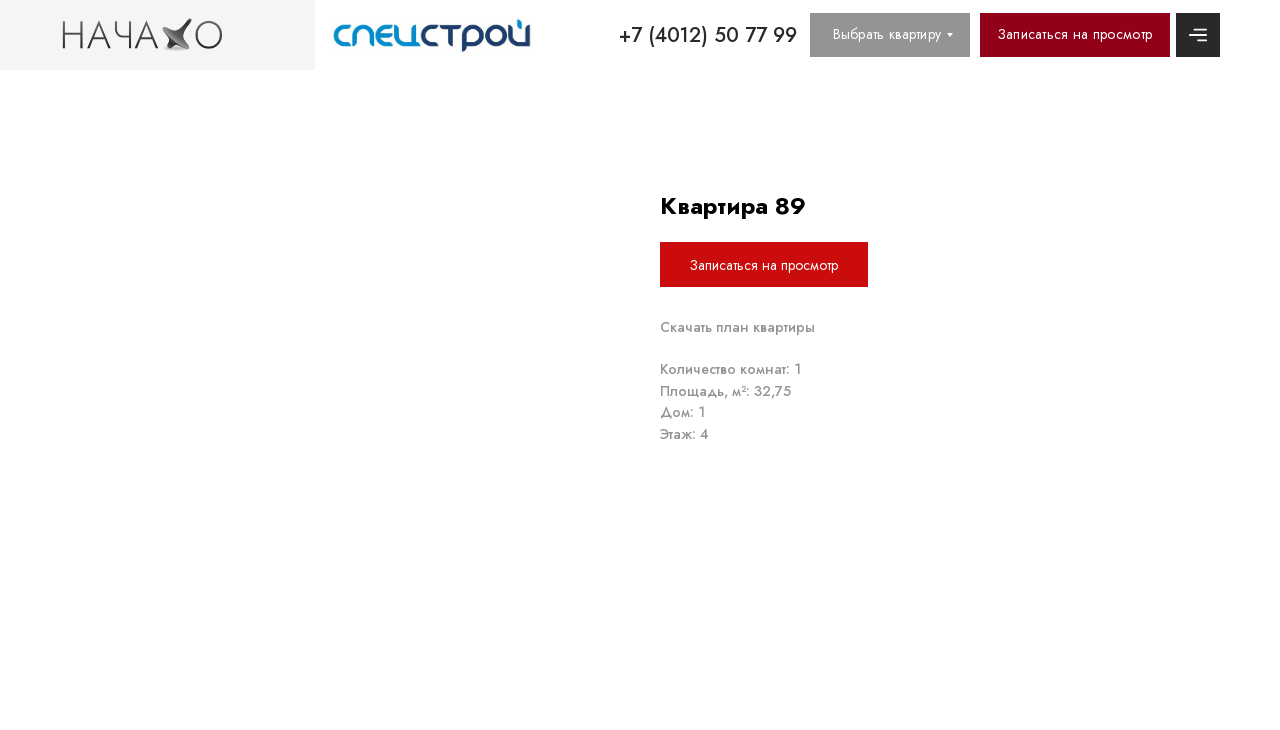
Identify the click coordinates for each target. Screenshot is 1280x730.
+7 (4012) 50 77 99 (708, 35)
